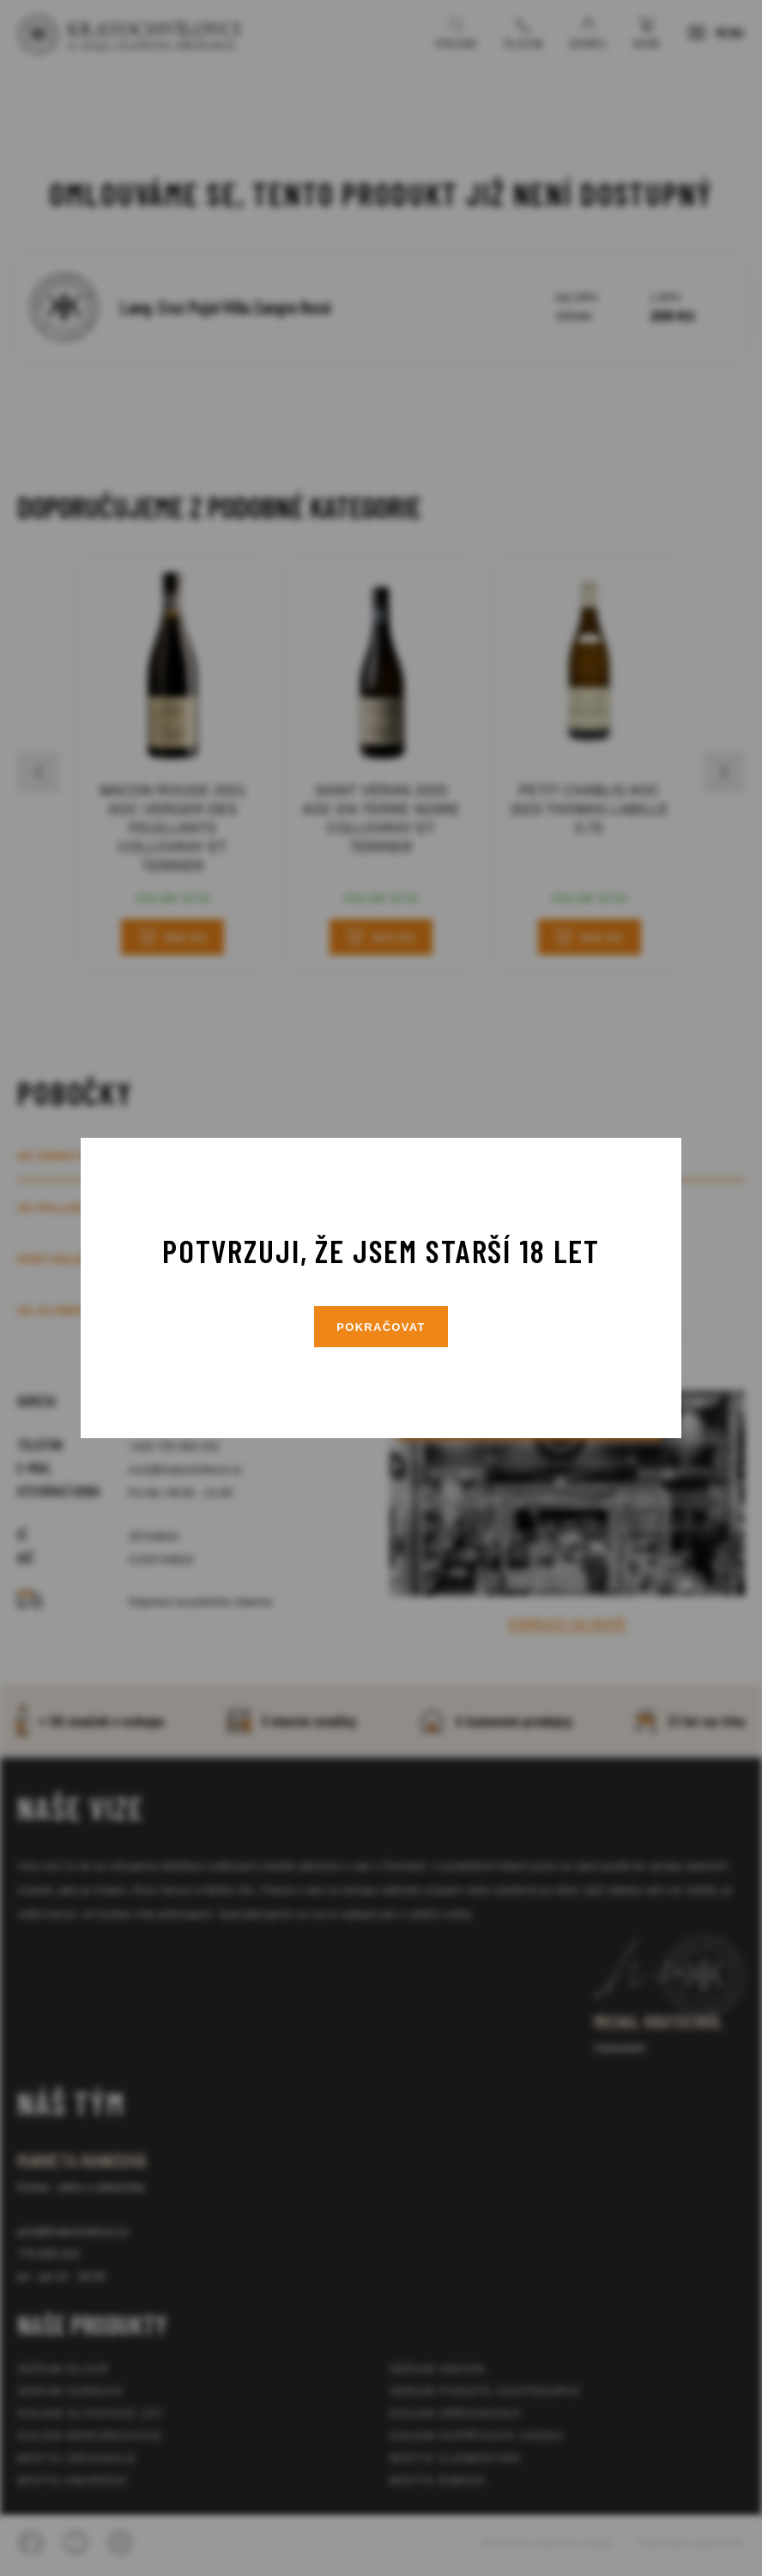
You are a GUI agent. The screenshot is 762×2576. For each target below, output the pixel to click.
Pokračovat (381, 1327)
